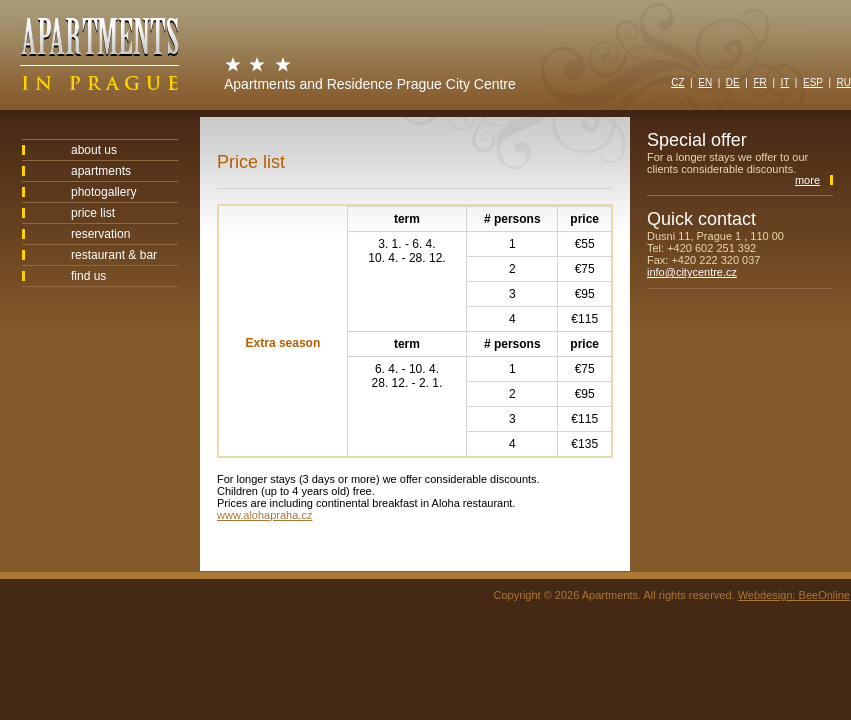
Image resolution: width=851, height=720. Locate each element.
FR (759, 82)
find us (88, 276)
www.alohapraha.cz (264, 515)
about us (94, 150)
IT (785, 82)
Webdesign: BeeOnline (794, 595)
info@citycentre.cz (692, 272)
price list (93, 213)
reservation (100, 234)
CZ (677, 82)
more (807, 180)
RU (844, 82)
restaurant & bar (114, 255)
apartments (101, 171)
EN (705, 82)
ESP (813, 82)
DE (733, 82)
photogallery (103, 192)
